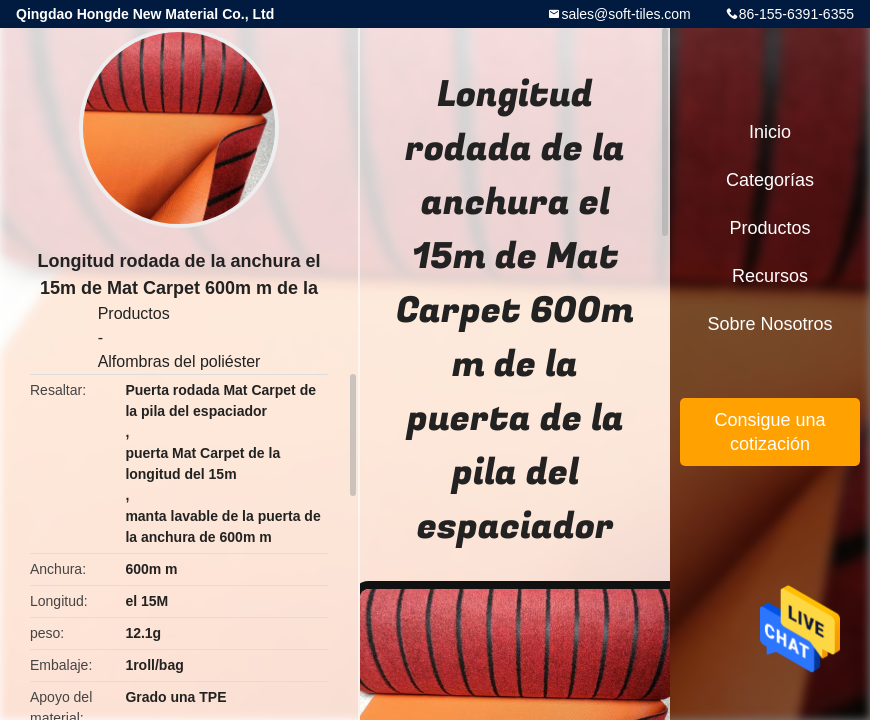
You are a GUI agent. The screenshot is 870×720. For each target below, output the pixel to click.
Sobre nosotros (769, 324)
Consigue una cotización (769, 432)
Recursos (770, 276)
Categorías (770, 180)
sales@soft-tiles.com (625, 14)
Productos (134, 313)
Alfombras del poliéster (179, 361)
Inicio (770, 132)
